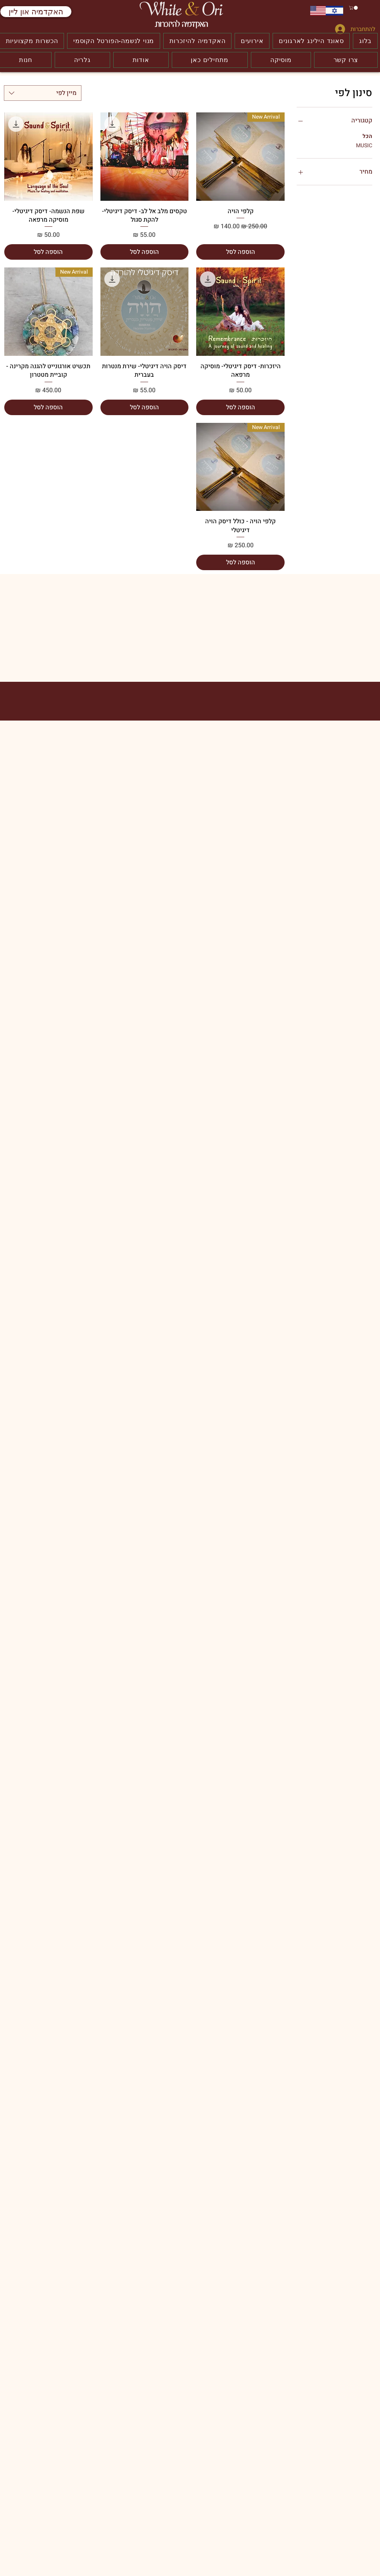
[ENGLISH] (318, 11)
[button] (354, 8)
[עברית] (334, 11)
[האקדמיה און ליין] (36, 11)
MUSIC (364, 145)
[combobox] (42, 93)
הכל (367, 136)
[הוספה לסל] (240, 252)
